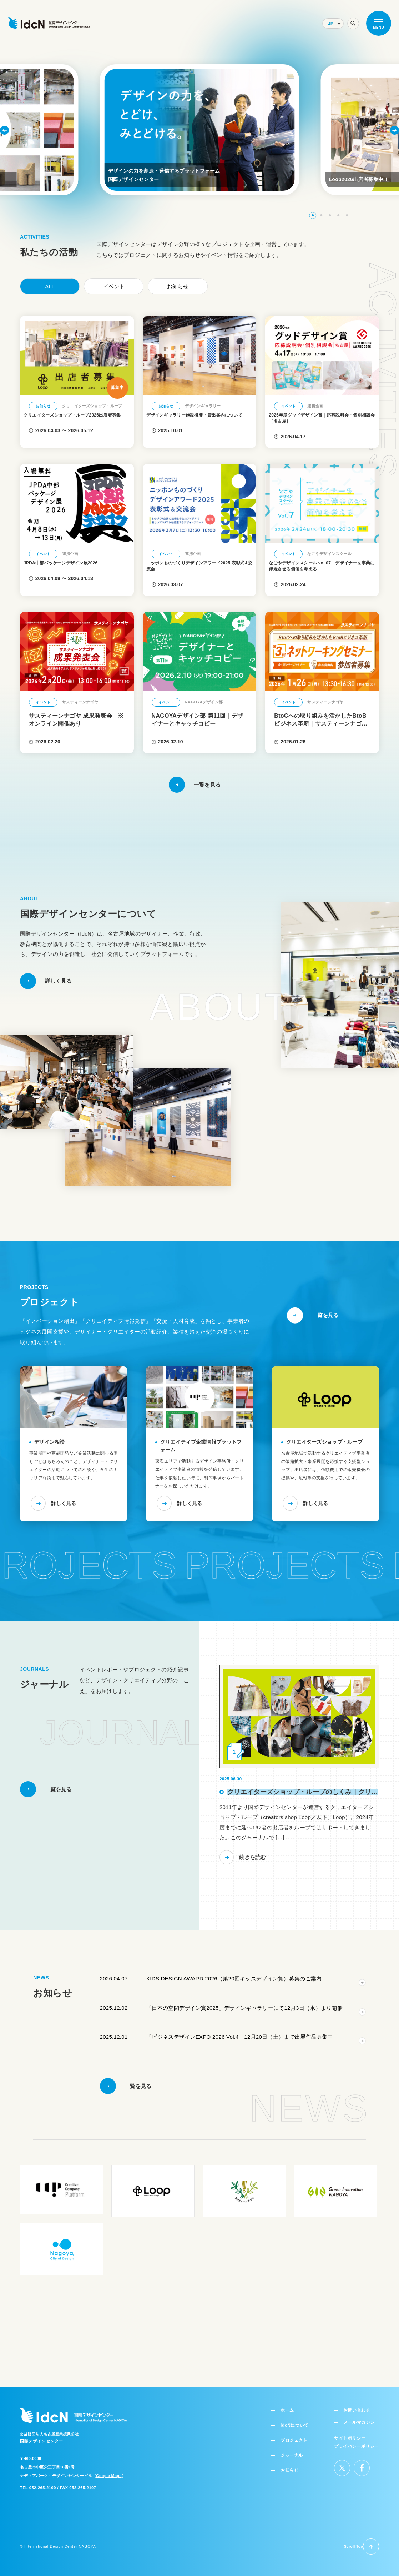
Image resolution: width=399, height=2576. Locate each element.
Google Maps (108, 2469)
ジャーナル (295, 2447)
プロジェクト (297, 2433)
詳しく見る (59, 1527)
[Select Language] (333, 23)
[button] (312, 215)
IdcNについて (298, 2418)
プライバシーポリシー (358, 2438)
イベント (114, 286)
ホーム (291, 2403)
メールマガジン (358, 2415)
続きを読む (250, 1879)
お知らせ (177, 286)
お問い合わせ (356, 2403)
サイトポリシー (352, 2430)
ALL (50, 286)
